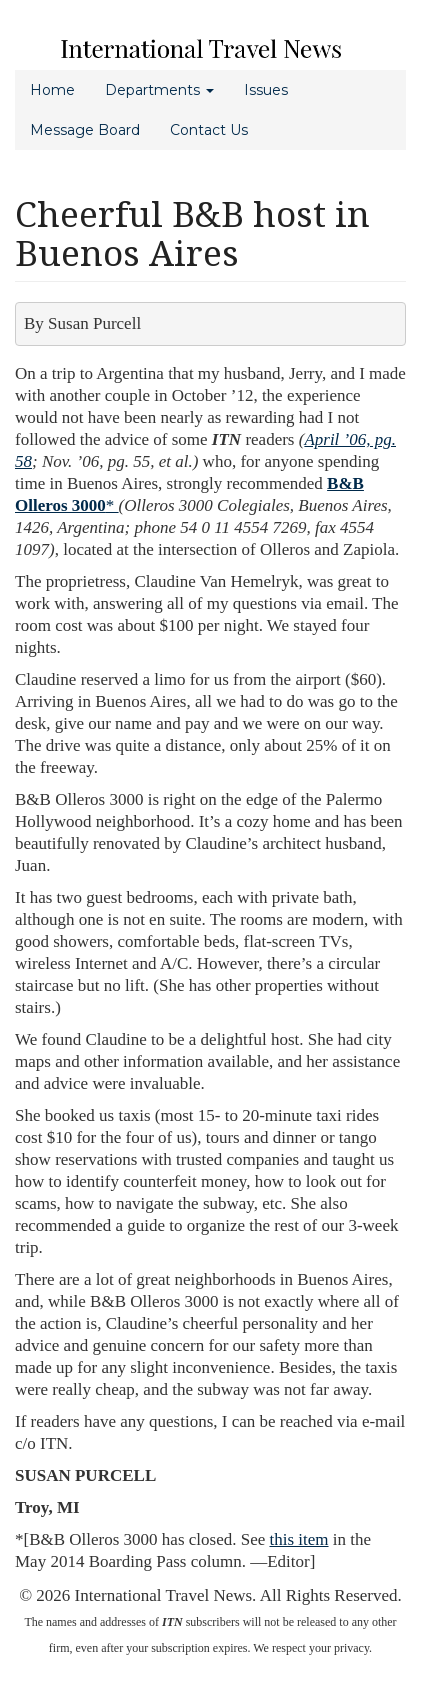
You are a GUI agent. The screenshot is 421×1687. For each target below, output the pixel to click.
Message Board (85, 130)
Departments (159, 90)
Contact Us (209, 130)
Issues (266, 90)
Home (52, 90)
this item (299, 1539)
